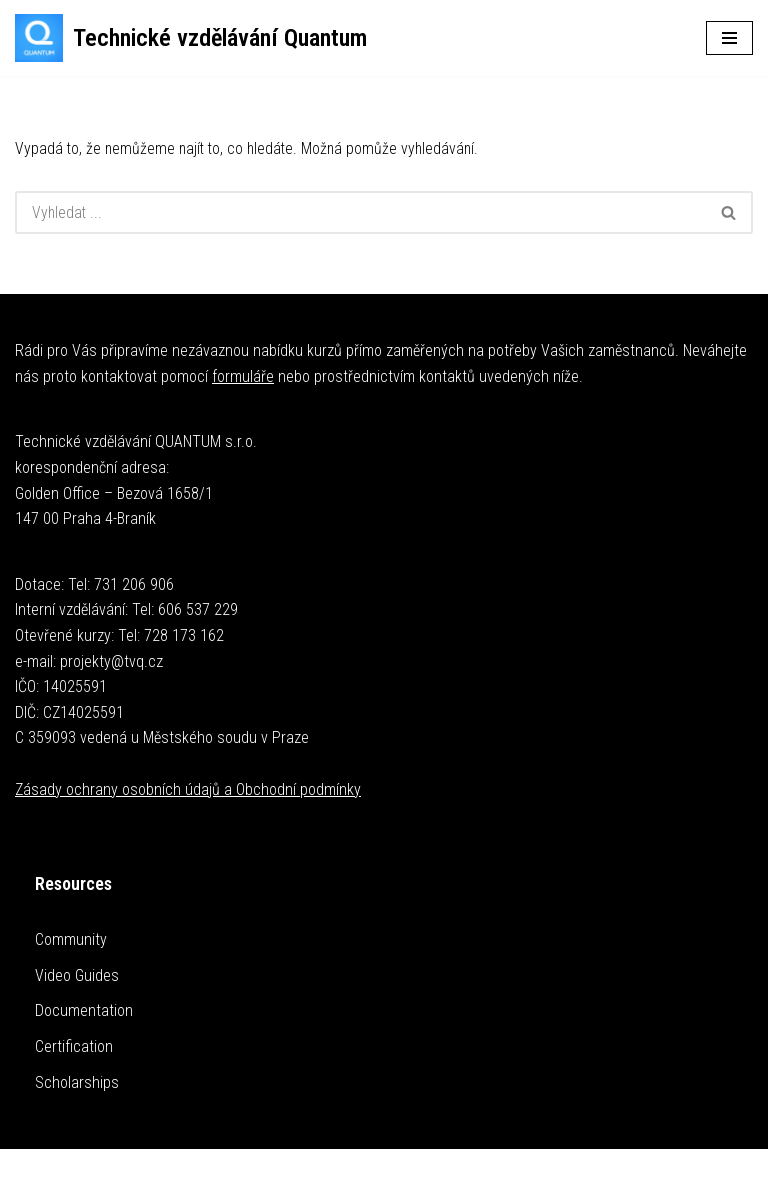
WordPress (430, 1169)
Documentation (84, 1011)
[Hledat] (360, 213)
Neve (319, 1169)
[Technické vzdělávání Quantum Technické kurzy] (191, 38)
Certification (74, 1046)
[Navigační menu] (729, 38)
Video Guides (77, 975)
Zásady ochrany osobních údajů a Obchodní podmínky (188, 789)
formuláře (243, 376)
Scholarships (77, 1082)
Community (71, 940)
